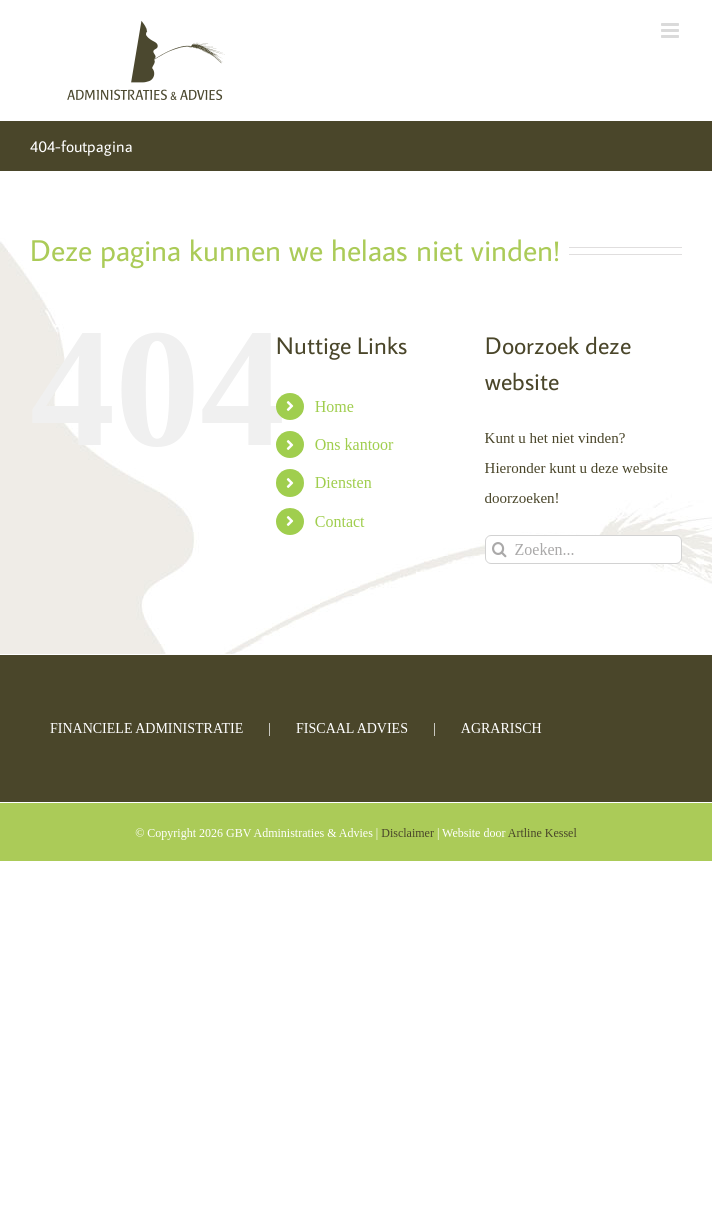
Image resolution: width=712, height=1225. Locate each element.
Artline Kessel (542, 833)
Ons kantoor (354, 444)
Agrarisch (501, 728)
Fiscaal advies (352, 728)
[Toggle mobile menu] (671, 30)
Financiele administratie (146, 728)
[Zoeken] (499, 549)
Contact (340, 521)
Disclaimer (407, 833)
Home (334, 406)
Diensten (343, 482)
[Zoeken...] (583, 549)
